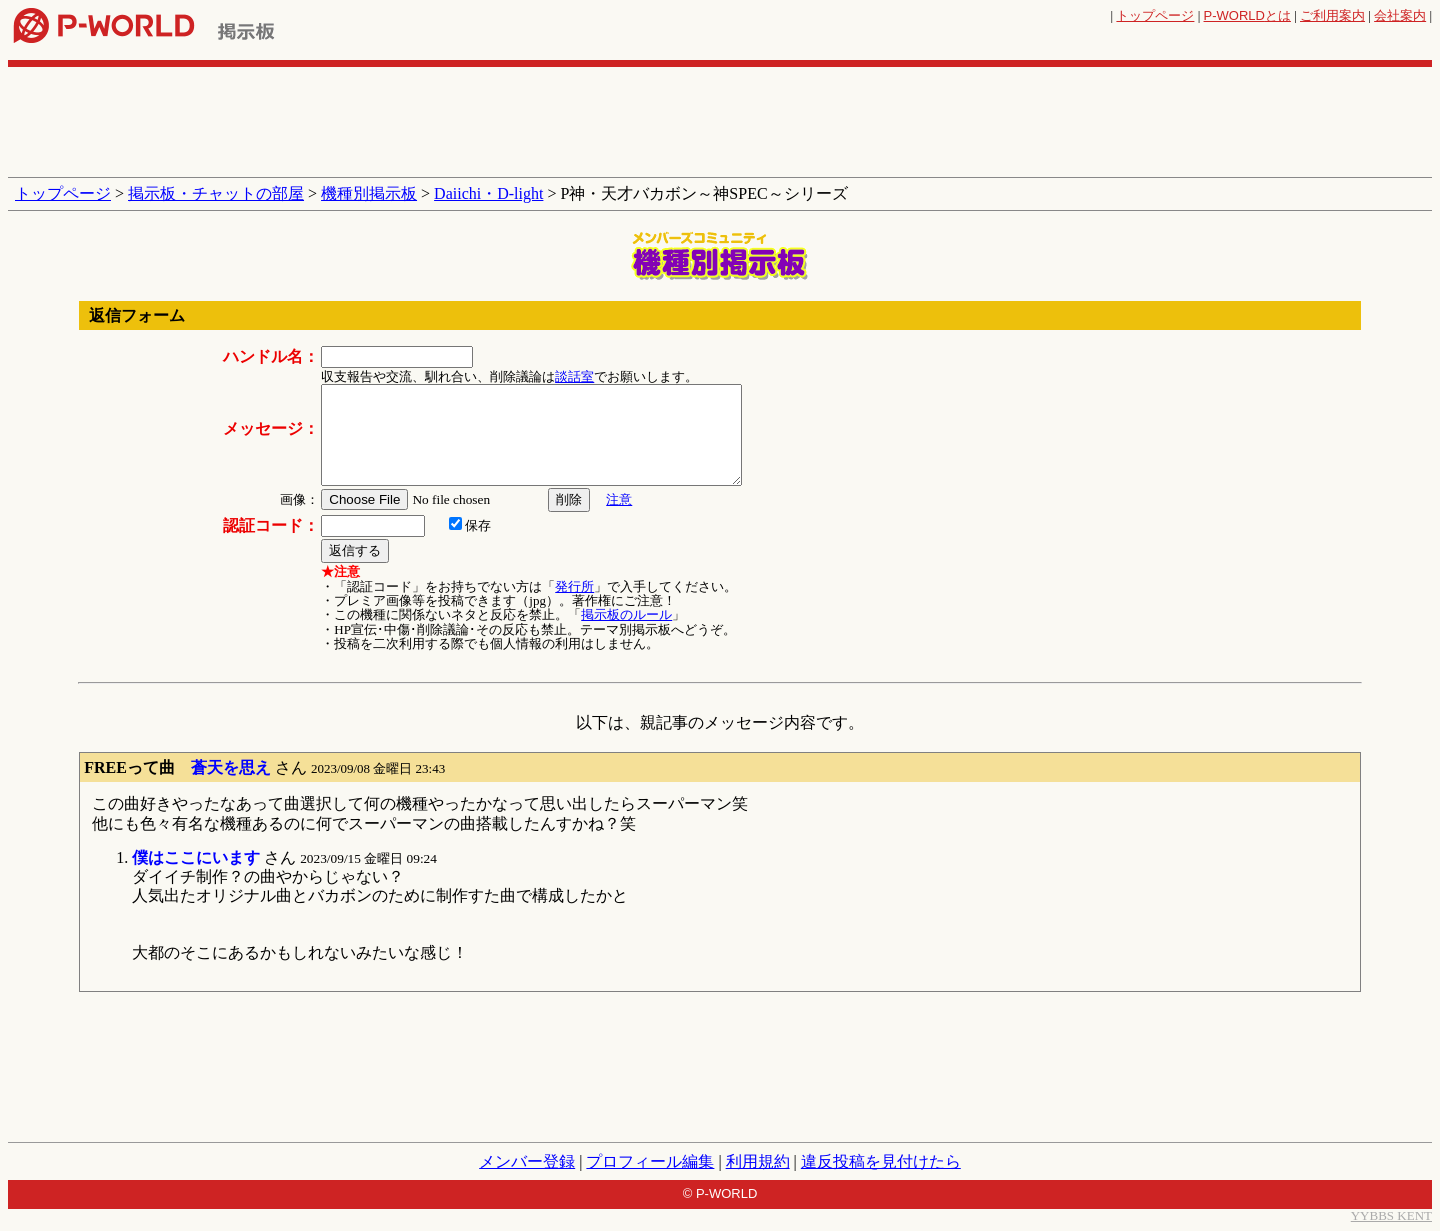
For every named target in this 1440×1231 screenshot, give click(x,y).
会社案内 (1400, 15)
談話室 (574, 376)
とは (1247, 15)
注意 (619, 499)
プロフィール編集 (650, 1161)
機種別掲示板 (369, 193)
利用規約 (758, 1161)
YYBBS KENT (1391, 1215)
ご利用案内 (1332, 15)
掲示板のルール (626, 614)
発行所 (574, 586)
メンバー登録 (527, 1161)
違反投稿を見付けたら (881, 1161)
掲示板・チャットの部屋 (216, 193)
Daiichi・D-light (488, 193)
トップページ (1155, 15)
